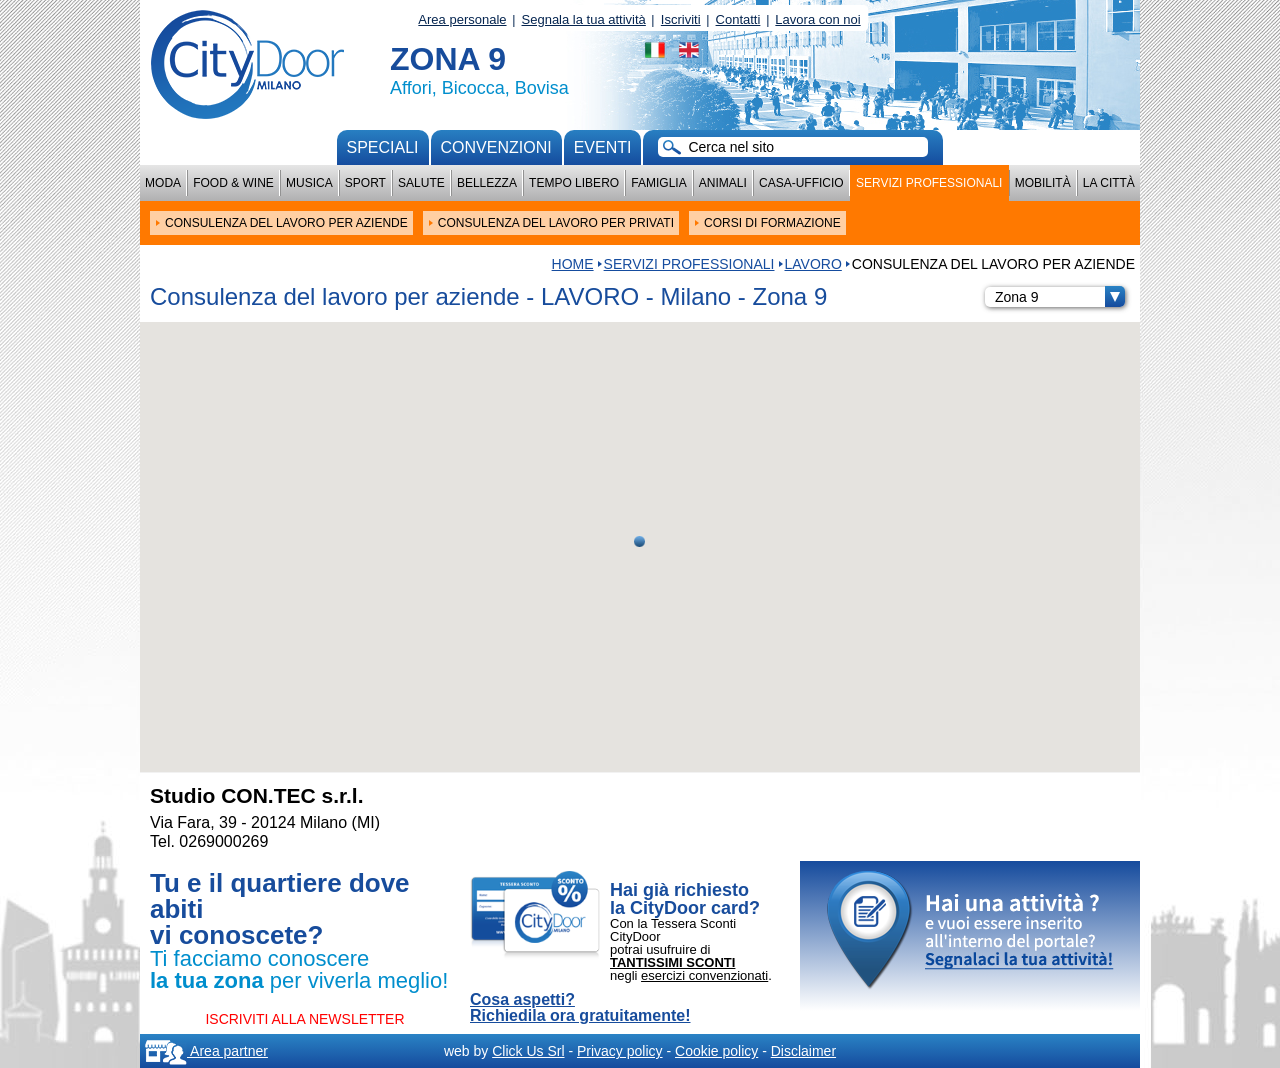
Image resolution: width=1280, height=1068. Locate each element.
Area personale (462, 19)
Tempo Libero (574, 183)
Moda (163, 183)
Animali (723, 183)
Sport (365, 183)
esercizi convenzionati (704, 975)
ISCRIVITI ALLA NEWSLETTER (304, 1019)
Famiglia (658, 183)
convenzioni (496, 147)
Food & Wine (233, 183)
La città (1109, 183)
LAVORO (813, 264)
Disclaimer (803, 1051)
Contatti (738, 19)
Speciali (383, 147)
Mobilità (1043, 183)
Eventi (603, 147)
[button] (639, 541)
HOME (573, 264)
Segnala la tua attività (584, 19)
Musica (309, 183)
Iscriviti (681, 19)
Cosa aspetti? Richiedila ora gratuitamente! (580, 1008)
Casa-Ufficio (801, 183)
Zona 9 (1060, 297)
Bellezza (487, 183)
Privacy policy (620, 1051)
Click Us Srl (528, 1051)
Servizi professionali (929, 183)
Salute (421, 183)
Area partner (206, 1051)
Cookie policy (716, 1051)
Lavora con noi (817, 19)
